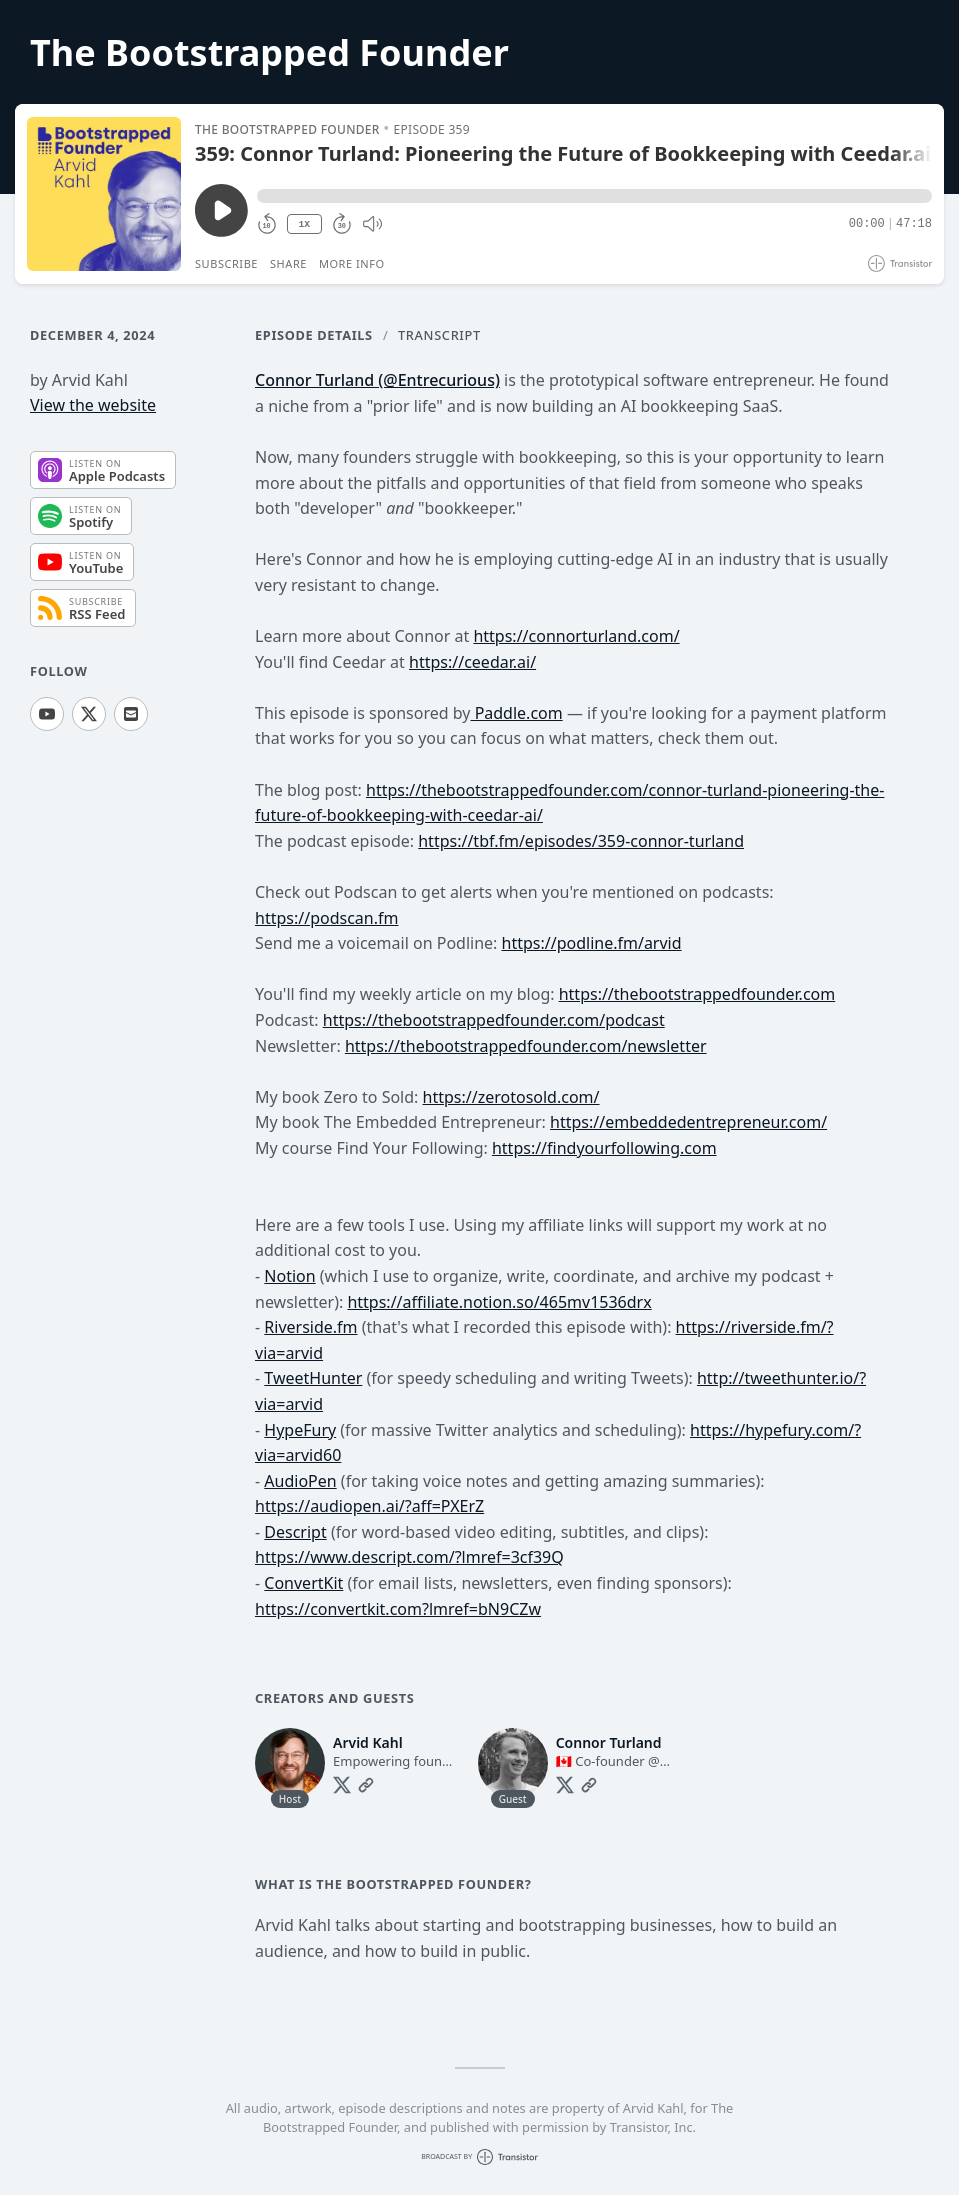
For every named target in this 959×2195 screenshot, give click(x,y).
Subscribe (226, 263)
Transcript (439, 335)
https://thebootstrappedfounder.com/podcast (494, 1020)
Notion (289, 1276)
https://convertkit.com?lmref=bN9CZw (398, 1609)
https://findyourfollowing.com (604, 1148)
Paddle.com (516, 713)
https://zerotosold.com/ (511, 1097)
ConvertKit (303, 1583)
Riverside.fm (310, 1327)
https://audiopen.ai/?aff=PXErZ (369, 1506)
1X (304, 224)
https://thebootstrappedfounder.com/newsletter (526, 1046)
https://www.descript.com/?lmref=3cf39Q (409, 1557)
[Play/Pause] (104, 194)
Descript (295, 1532)
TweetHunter (313, 1378)
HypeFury (300, 1430)
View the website (93, 405)
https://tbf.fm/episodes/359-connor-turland (581, 841)
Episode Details (314, 335)
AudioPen (300, 1481)
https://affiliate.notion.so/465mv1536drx (499, 1302)
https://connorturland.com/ (576, 636)
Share (288, 263)
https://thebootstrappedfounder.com (697, 994)
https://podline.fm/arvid (592, 943)
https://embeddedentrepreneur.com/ (688, 1122)
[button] (594, 196)
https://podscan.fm (326, 918)
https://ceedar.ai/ (472, 662)
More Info (352, 263)
